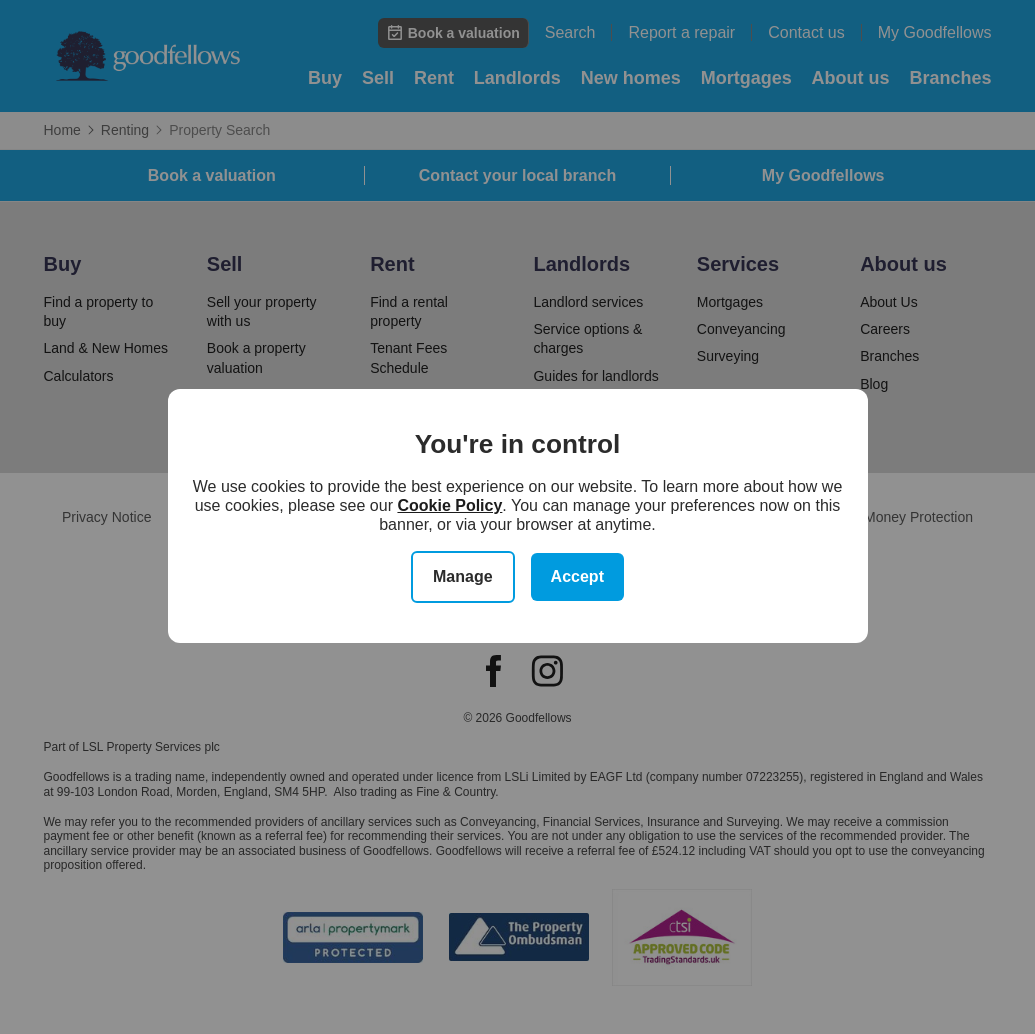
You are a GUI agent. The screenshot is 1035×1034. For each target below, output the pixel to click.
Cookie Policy (449, 505)
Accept (577, 576)
